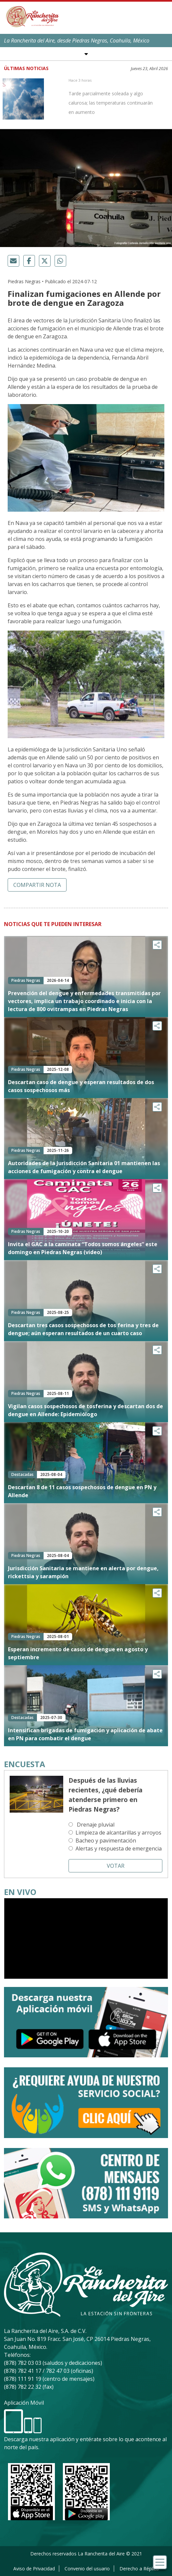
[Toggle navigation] (160, 2562)
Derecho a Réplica (139, 2568)
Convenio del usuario (87, 2568)
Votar (115, 1865)
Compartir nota (37, 885)
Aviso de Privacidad (34, 2568)
